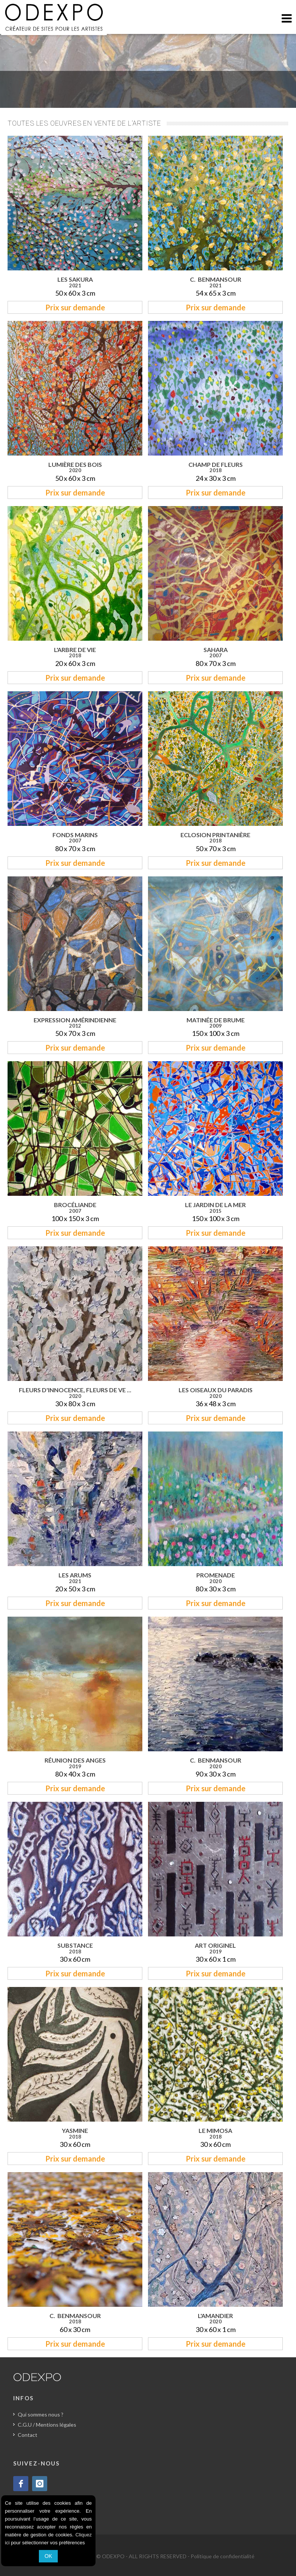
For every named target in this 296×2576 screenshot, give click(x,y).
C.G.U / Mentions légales (47, 2424)
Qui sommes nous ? (40, 2414)
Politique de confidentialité (222, 2556)
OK (48, 2556)
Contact (27, 2435)
